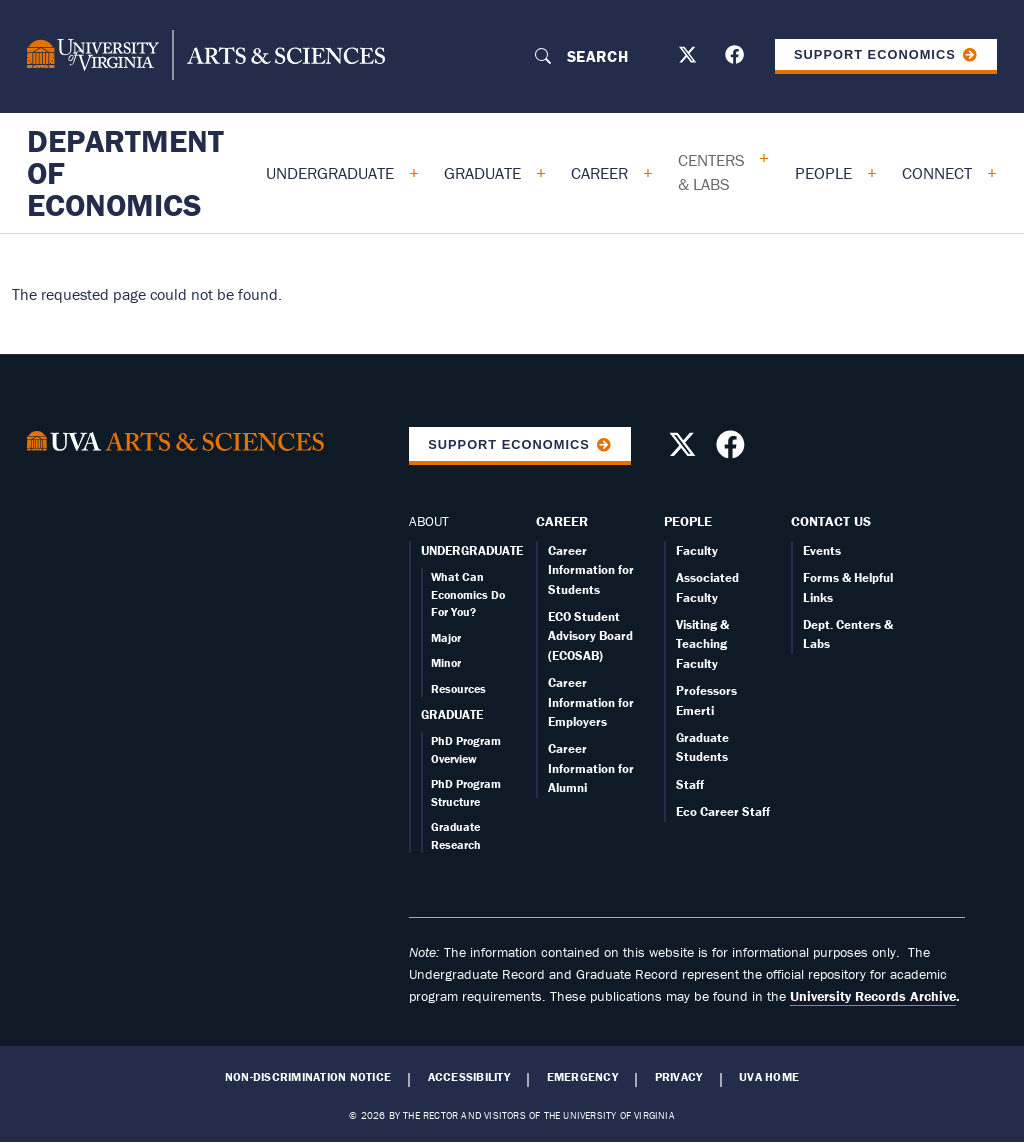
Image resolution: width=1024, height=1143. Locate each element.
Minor (446, 662)
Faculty (697, 550)
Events (822, 550)
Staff (690, 784)
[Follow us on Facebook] (737, 58)
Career (599, 173)
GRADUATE (452, 714)
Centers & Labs (711, 172)
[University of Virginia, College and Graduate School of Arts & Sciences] (206, 56)
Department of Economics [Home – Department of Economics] (125, 173)
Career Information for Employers (591, 702)
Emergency (582, 1077)
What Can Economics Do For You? (468, 594)
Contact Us (831, 521)
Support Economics (875, 54)
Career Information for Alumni (591, 768)
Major (446, 637)
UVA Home (769, 1077)
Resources (458, 688)
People (823, 173)
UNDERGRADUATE (472, 550)
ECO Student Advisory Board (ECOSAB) (590, 636)
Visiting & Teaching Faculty (702, 644)
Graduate (482, 173)
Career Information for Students (591, 570)
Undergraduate (330, 173)
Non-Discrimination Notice (308, 1077)
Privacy (679, 1077)
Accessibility (469, 1077)
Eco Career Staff (723, 811)
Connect (937, 173)
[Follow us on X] (690, 58)
